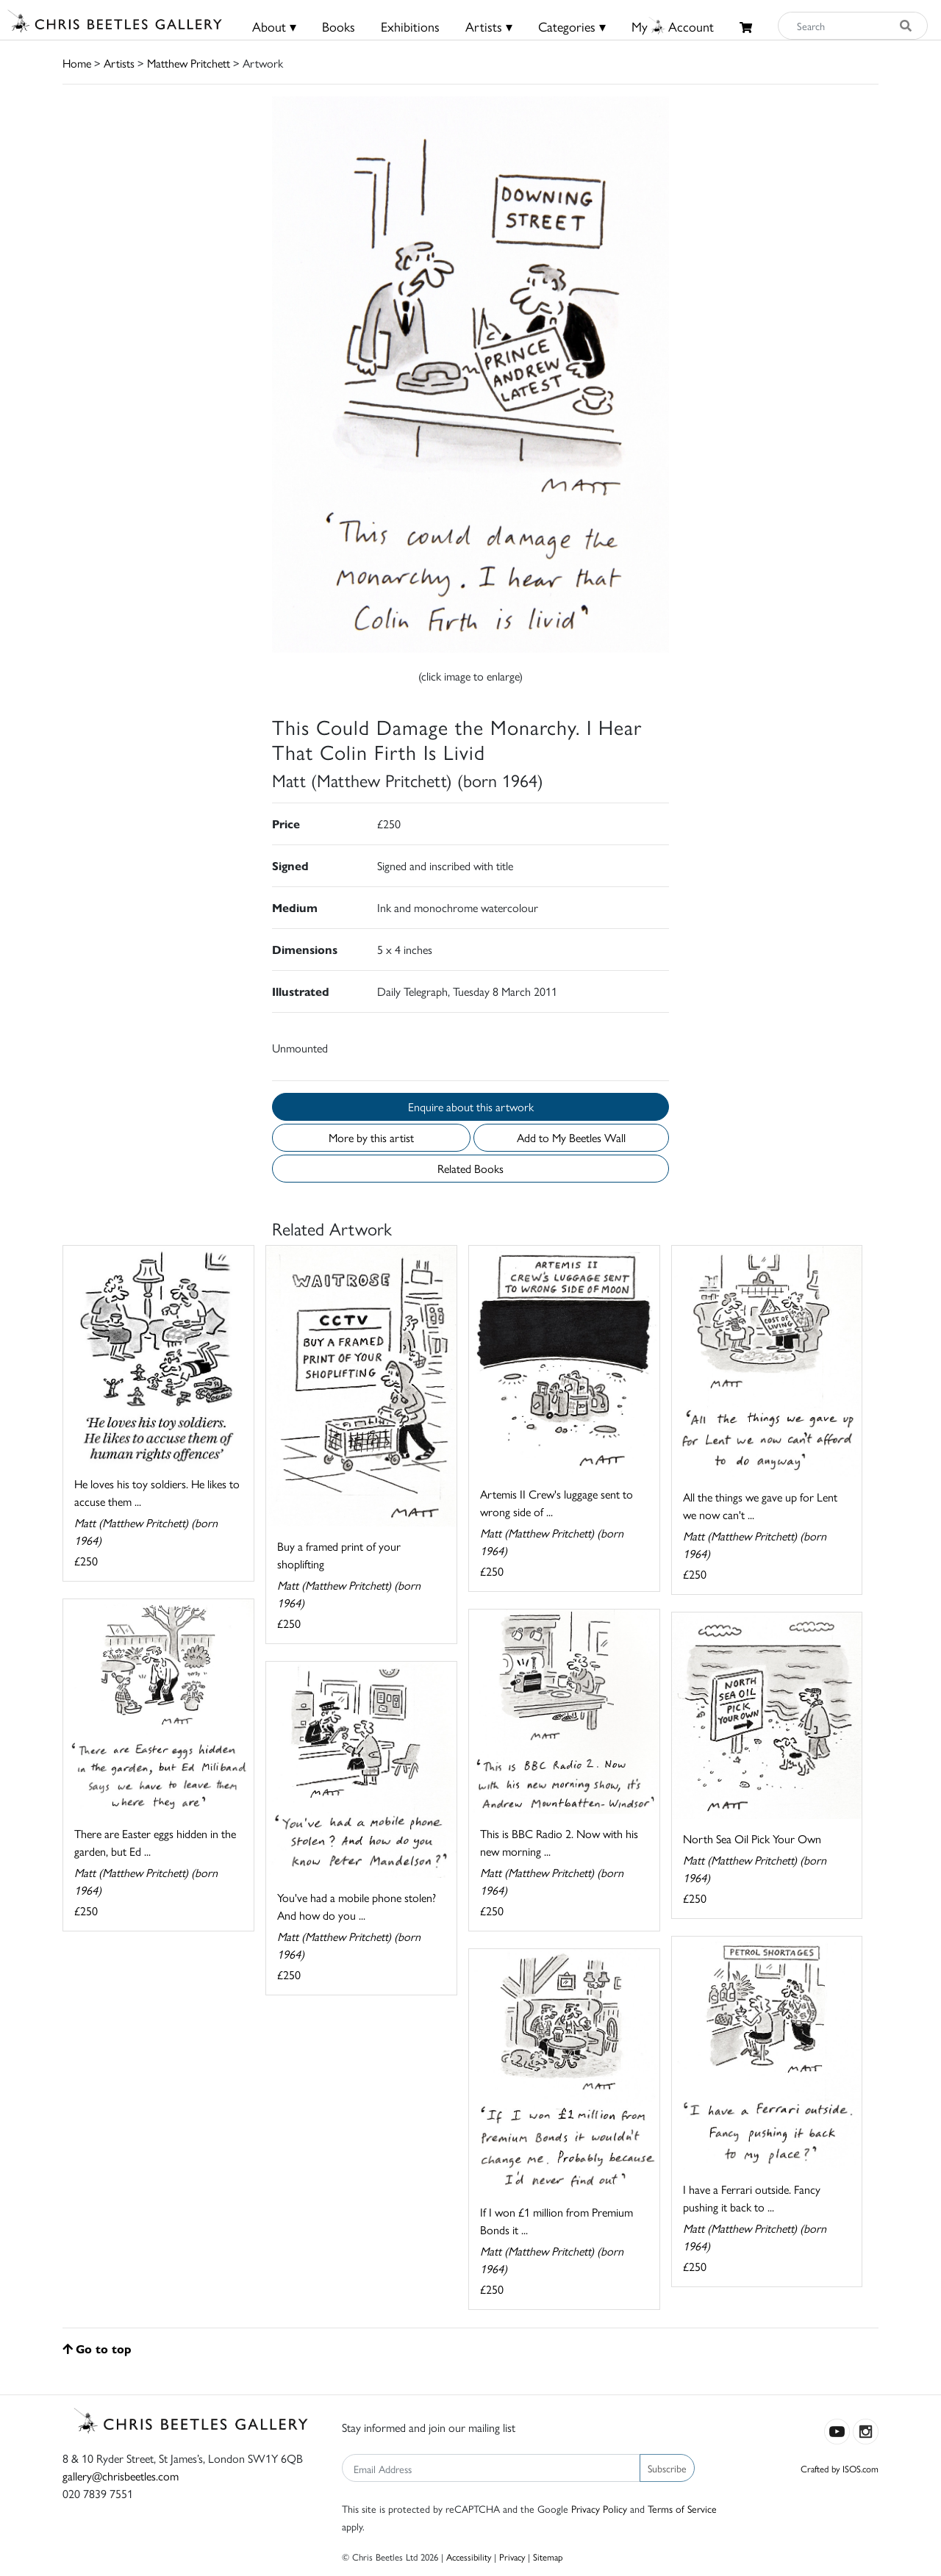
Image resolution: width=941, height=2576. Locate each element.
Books (338, 26)
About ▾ (274, 26)
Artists (119, 62)
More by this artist (371, 1137)
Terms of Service (682, 2508)
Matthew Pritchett (188, 62)
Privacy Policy (599, 2508)
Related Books (470, 1168)
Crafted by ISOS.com (840, 2468)
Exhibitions (410, 26)
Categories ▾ (572, 26)
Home (76, 62)
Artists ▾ (488, 26)
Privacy (512, 2557)
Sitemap (548, 2557)
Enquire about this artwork (471, 1106)
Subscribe (667, 2468)
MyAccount (672, 26)
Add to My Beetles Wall (571, 1137)
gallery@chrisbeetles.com (120, 2475)
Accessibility (468, 2557)
